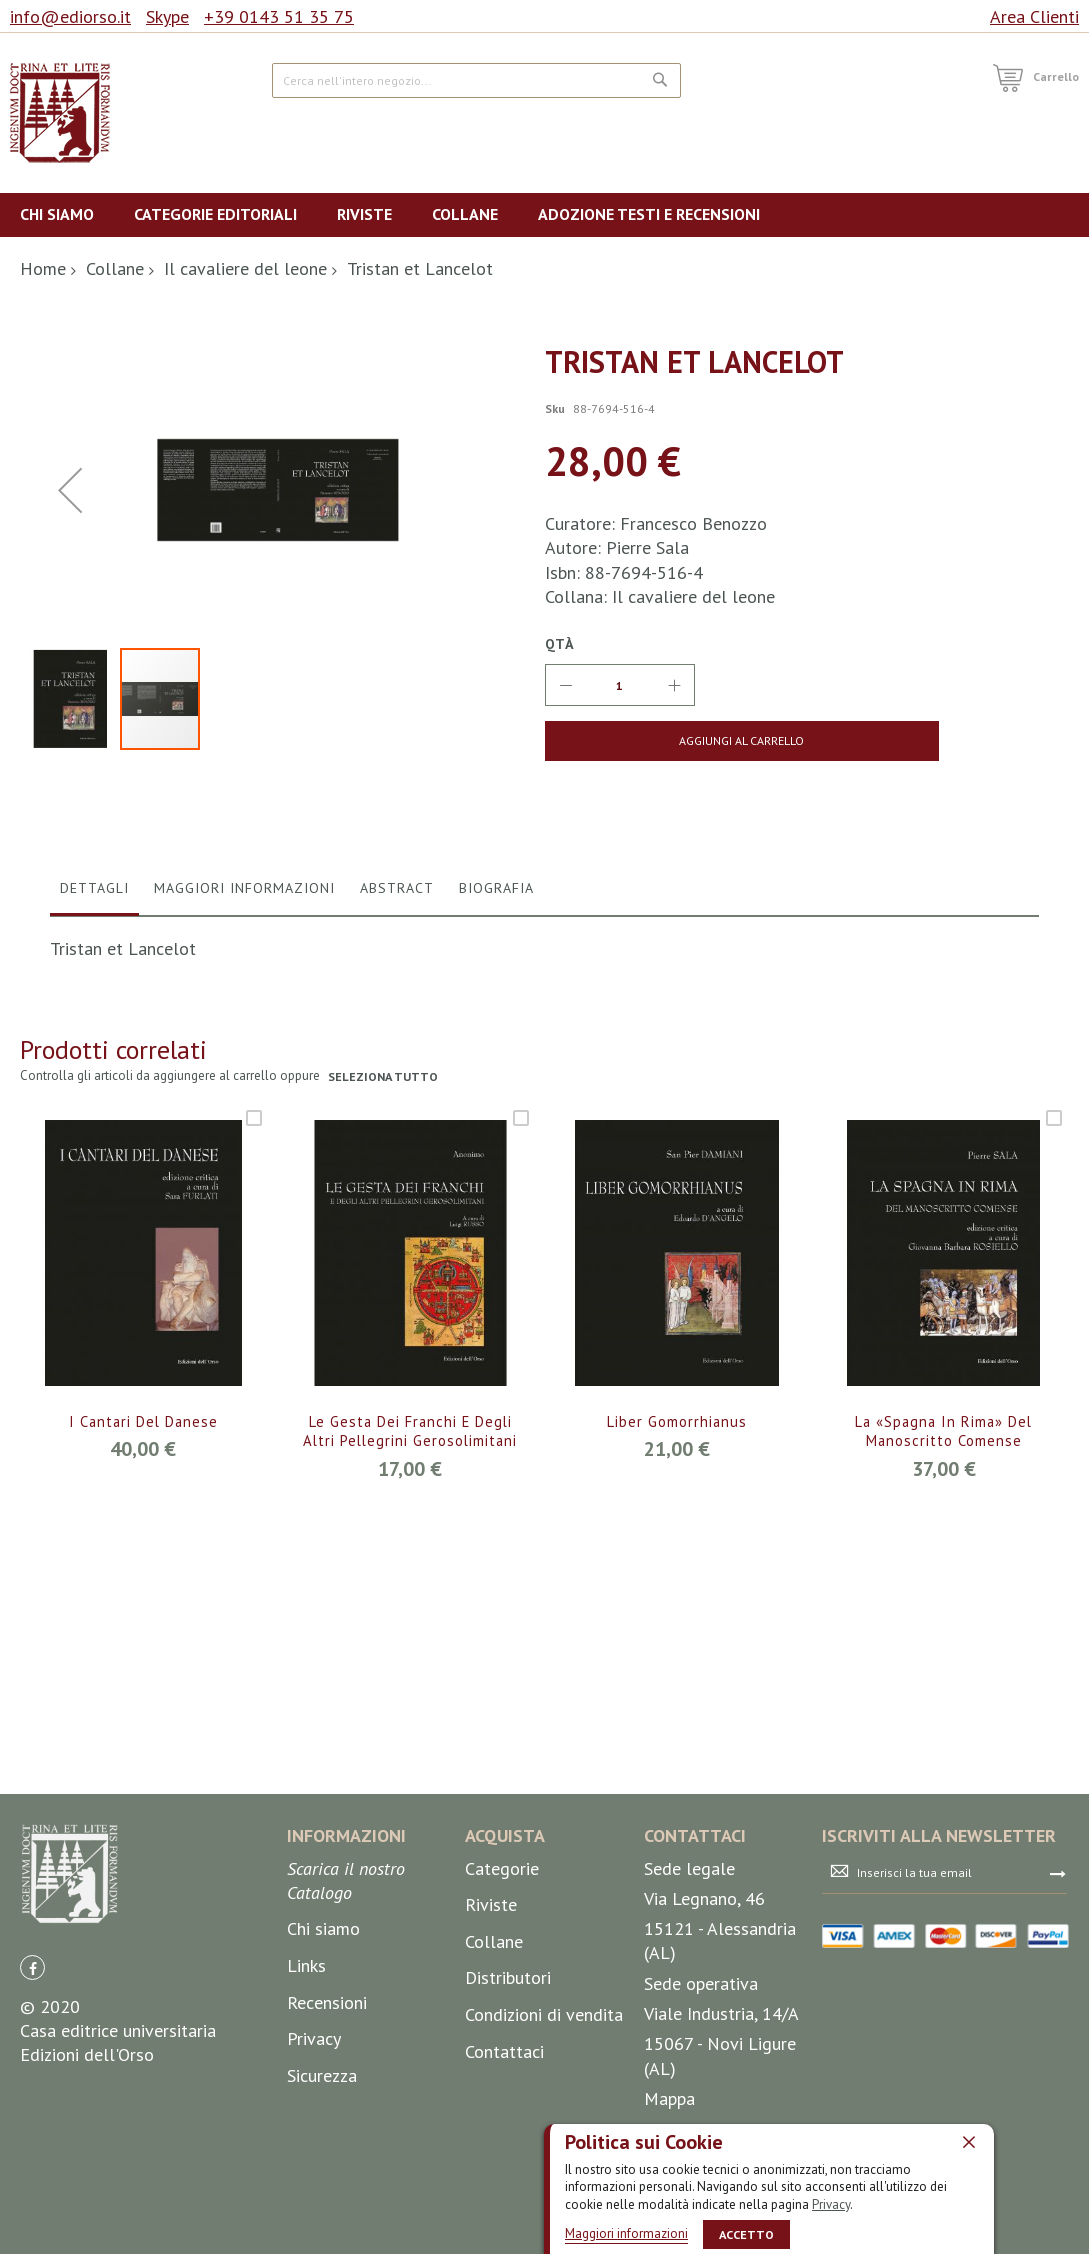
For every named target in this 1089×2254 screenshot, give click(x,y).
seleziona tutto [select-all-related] (384, 1389)
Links (306, 2088)
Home (43, 268)
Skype (167, 16)
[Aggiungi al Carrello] (661, 741)
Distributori (508, 2100)
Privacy (831, 2203)
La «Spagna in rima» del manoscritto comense (943, 1746)
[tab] (94, 1206)
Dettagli (94, 1201)
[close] (969, 2141)
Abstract (397, 1201)
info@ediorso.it (70, 16)
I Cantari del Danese (143, 1735)
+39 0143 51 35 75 (279, 16)
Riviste (491, 2027)
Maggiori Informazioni (244, 1201)
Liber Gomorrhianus (677, 1735)
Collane (115, 268)
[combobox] (476, 80)
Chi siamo (323, 2051)
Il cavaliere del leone (245, 268)
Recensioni (327, 2124)
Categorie (502, 1990)
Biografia (496, 1201)
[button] (70, 646)
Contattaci (504, 2173)
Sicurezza (322, 2197)
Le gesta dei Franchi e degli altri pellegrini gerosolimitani (410, 1756)
